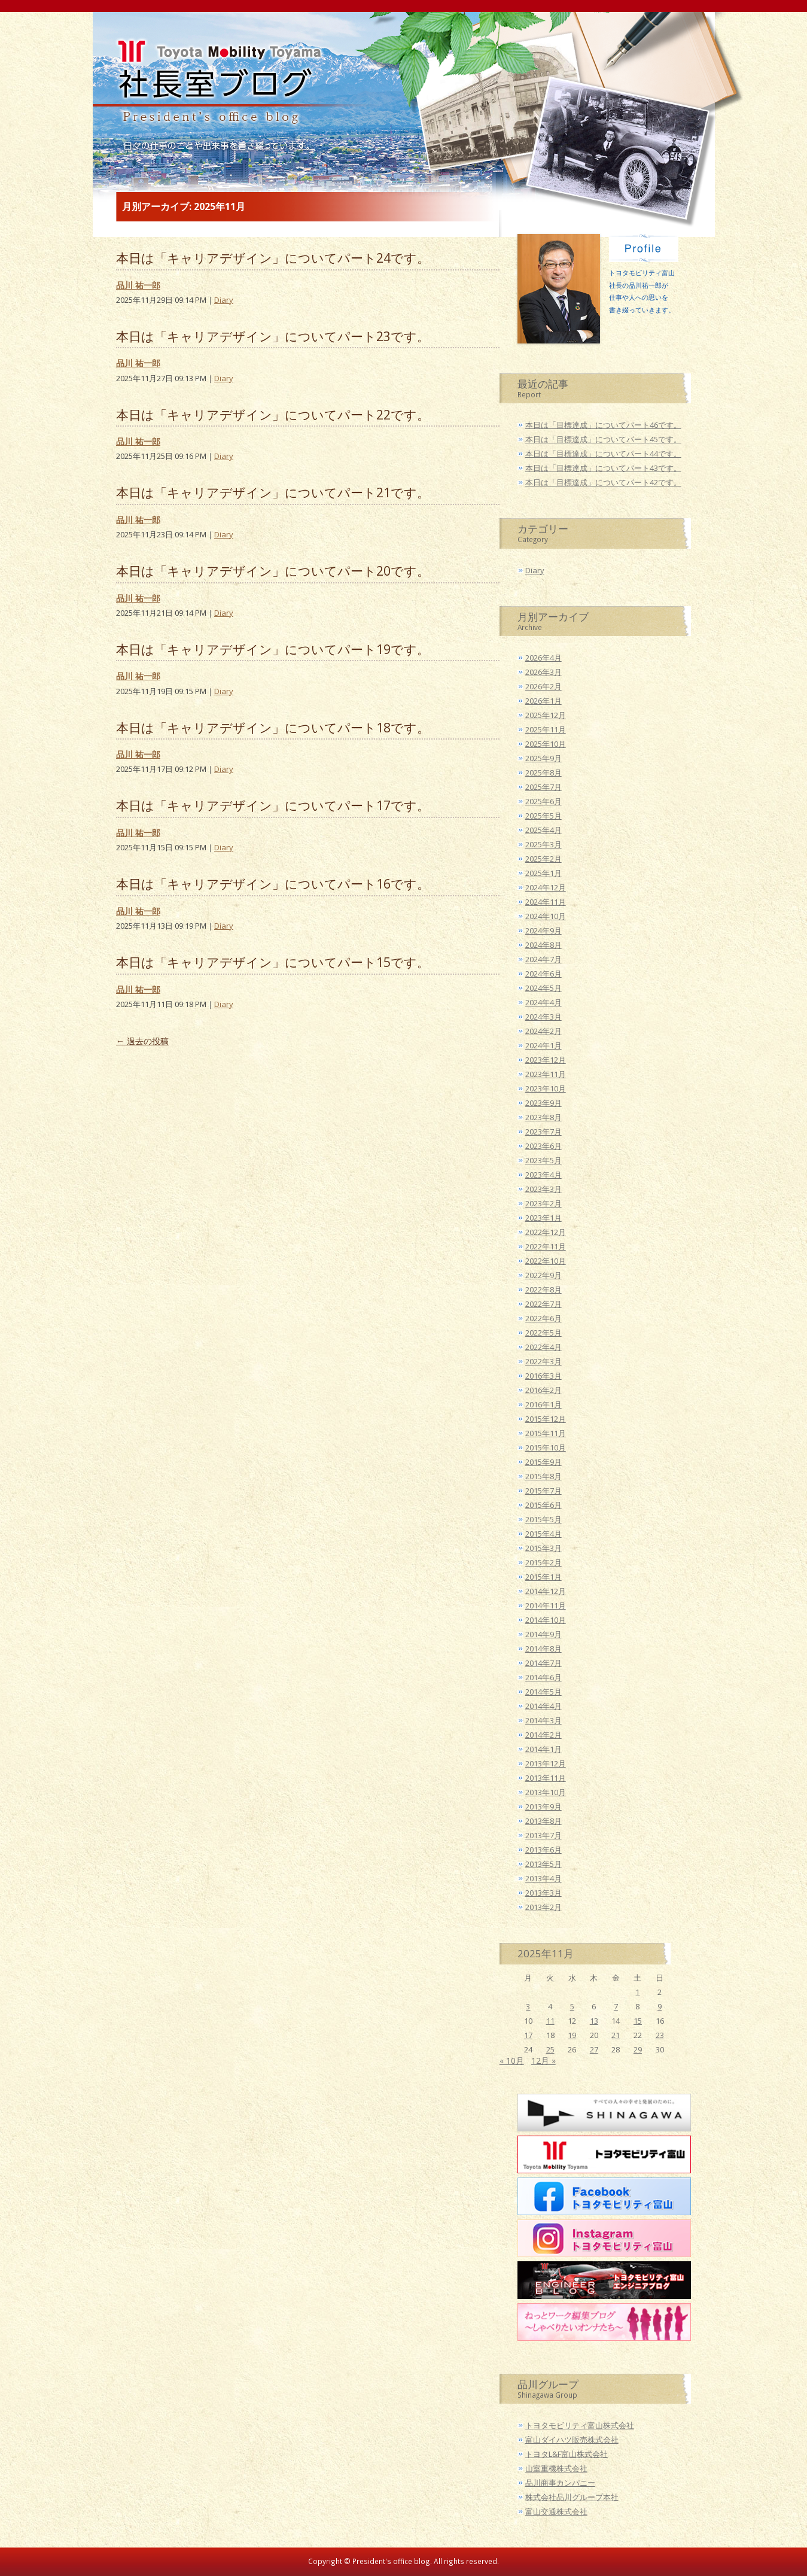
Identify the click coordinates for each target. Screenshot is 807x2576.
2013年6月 (543, 1849)
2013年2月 (543, 1907)
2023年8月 (543, 1117)
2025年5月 (543, 815)
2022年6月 (543, 1318)
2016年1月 (543, 1404)
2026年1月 (543, 700)
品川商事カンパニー (560, 2482)
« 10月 (512, 2060)
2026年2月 (543, 686)
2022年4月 (543, 1347)
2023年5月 (543, 1160)
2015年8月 (543, 1476)
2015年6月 (543, 1505)
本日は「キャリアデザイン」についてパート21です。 (273, 492)
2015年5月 (543, 1519)
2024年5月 (543, 988)
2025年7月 (543, 786)
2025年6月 (543, 801)
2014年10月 (545, 1619)
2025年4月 (543, 830)
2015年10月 (545, 1447)
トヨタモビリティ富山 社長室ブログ (214, 87)
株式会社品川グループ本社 (572, 2497)
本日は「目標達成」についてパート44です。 (603, 453)
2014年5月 (543, 1691)
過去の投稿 (142, 1041)
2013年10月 (545, 1792)
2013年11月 (545, 1777)
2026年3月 (543, 672)
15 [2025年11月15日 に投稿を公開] (638, 2020)
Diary (223, 299)
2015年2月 (543, 1562)
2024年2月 (543, 1031)
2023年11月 (545, 1074)
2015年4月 (543, 1533)
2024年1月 (543, 1045)
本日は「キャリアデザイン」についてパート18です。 (273, 727)
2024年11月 (545, 901)
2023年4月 (543, 1174)
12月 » (543, 2060)
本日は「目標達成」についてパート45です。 (603, 439)
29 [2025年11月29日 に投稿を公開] (638, 2049)
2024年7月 (543, 959)
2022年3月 (543, 1361)
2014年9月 (543, 1634)
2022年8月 (543, 1289)
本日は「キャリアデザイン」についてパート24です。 (273, 257)
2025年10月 (545, 743)
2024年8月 (543, 944)
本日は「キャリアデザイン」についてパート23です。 (273, 336)
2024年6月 (543, 973)
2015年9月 (543, 1461)
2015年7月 (543, 1490)
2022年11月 (545, 1246)
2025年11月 (545, 729)
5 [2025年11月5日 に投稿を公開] (572, 2006)
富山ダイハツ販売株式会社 (572, 2439)
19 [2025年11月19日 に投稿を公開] (572, 2035)
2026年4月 (543, 657)
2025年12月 (545, 715)
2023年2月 (543, 1203)
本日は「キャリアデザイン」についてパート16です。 (273, 883)
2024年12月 (545, 887)
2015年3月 (543, 1548)
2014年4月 (543, 1706)
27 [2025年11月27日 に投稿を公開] (594, 2049)
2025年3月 (543, 844)
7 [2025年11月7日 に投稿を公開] (616, 2006)
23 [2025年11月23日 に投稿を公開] (660, 2035)
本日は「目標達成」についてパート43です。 (603, 468)
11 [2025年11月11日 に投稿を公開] (550, 2020)
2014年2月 (543, 1734)
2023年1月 (543, 1217)
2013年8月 (543, 1820)
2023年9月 (543, 1102)
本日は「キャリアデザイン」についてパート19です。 (273, 649)
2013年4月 (543, 1878)
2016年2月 (543, 1390)
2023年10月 (545, 1088)
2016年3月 (543, 1375)
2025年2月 (543, 858)
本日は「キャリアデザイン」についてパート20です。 (273, 570)
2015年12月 (545, 1418)
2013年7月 (543, 1835)
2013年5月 (543, 1864)
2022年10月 (545, 1260)
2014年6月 (543, 1677)
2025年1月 (543, 873)
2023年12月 (545, 1059)
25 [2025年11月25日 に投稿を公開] (550, 2049)
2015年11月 (545, 1433)
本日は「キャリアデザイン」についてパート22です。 (273, 414)
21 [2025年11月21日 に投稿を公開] (615, 2035)
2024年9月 (543, 930)
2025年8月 (543, 772)
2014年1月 (543, 1749)
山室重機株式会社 (556, 2468)
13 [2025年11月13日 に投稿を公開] (594, 2020)
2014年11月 (545, 1605)
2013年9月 (543, 1806)
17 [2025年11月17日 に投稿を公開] (528, 2035)
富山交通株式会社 (556, 2511)
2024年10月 (545, 916)
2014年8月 (543, 1648)
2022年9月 (543, 1275)
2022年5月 (543, 1332)
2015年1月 (543, 1576)
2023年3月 (543, 1189)
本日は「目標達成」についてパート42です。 (603, 482)
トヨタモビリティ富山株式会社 (579, 2425)
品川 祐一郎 (138, 285)
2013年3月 (543, 1892)
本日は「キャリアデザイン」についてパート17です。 (273, 805)
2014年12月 (545, 1591)
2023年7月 (543, 1131)
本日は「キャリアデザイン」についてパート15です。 (273, 962)
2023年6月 (543, 1146)
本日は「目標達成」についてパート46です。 (603, 424)
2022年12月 (545, 1232)
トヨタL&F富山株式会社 (566, 2454)
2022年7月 (543, 1303)
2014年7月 (543, 1662)
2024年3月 (543, 1016)
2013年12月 (545, 1763)
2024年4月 (543, 1002)
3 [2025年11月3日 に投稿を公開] (528, 2006)
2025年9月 (543, 758)
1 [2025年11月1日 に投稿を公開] (637, 1992)
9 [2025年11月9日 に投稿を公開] (659, 2006)
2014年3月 (543, 1720)
